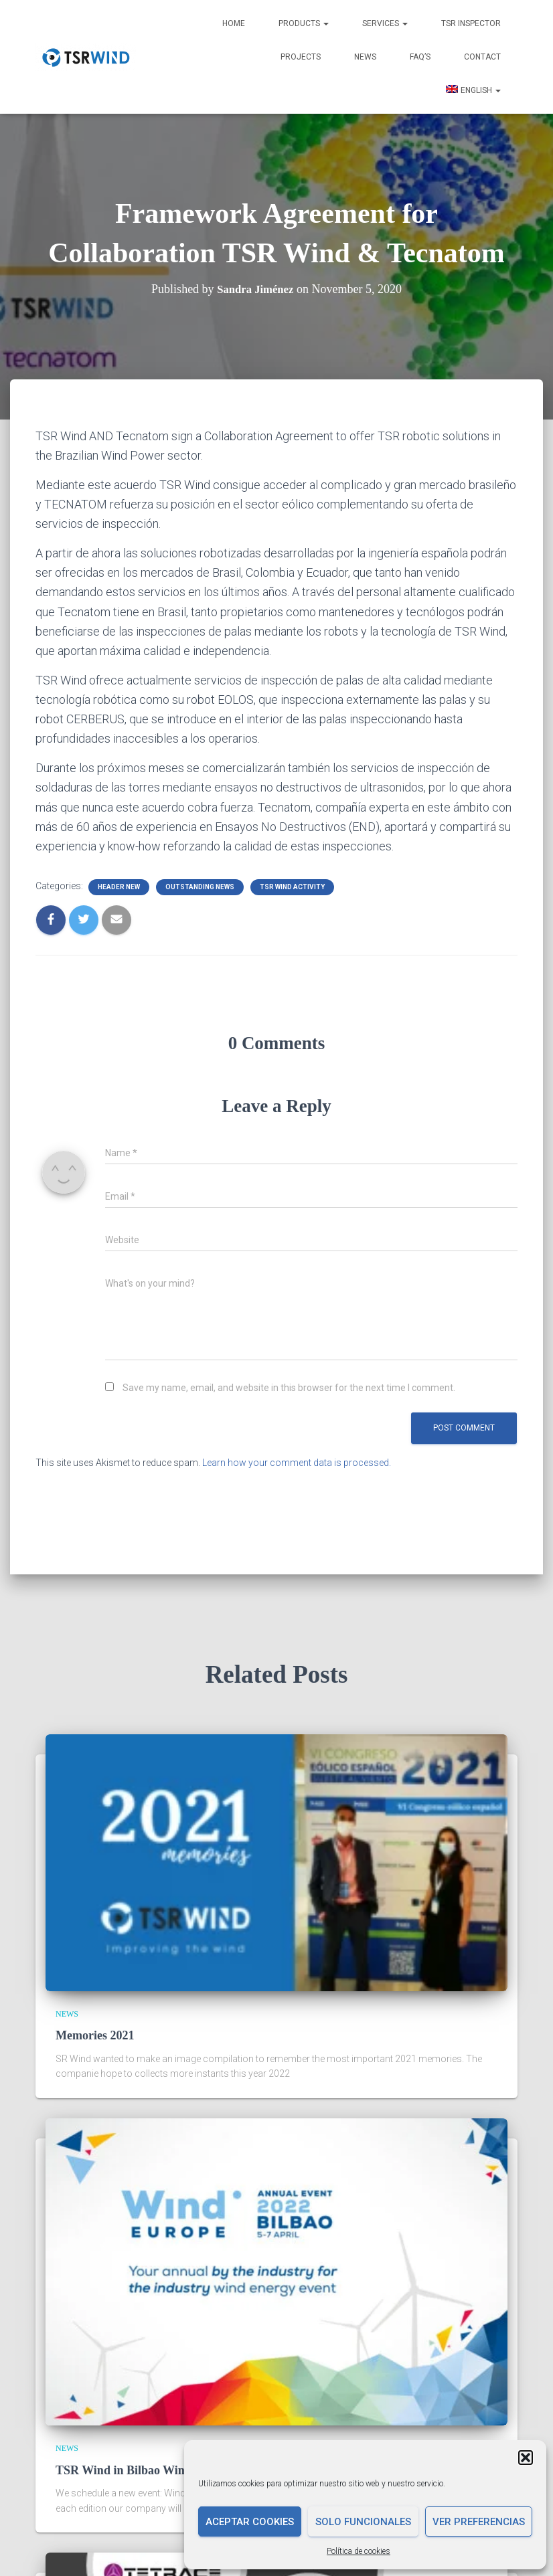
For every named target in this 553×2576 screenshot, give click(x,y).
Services (385, 23)
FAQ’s (420, 57)
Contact (482, 57)
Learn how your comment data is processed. (296, 1462)
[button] (525, 2457)
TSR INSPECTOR (471, 23)
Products (304, 23)
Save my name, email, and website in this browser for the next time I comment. (289, 1387)
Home (233, 23)
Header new (119, 887)
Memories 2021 (95, 2035)
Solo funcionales (363, 2522)
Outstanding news (199, 887)
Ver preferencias (478, 2522)
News (365, 57)
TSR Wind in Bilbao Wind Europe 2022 (157, 2470)
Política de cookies (358, 2551)
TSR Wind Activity (292, 887)
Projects (301, 57)
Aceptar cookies (250, 2522)
